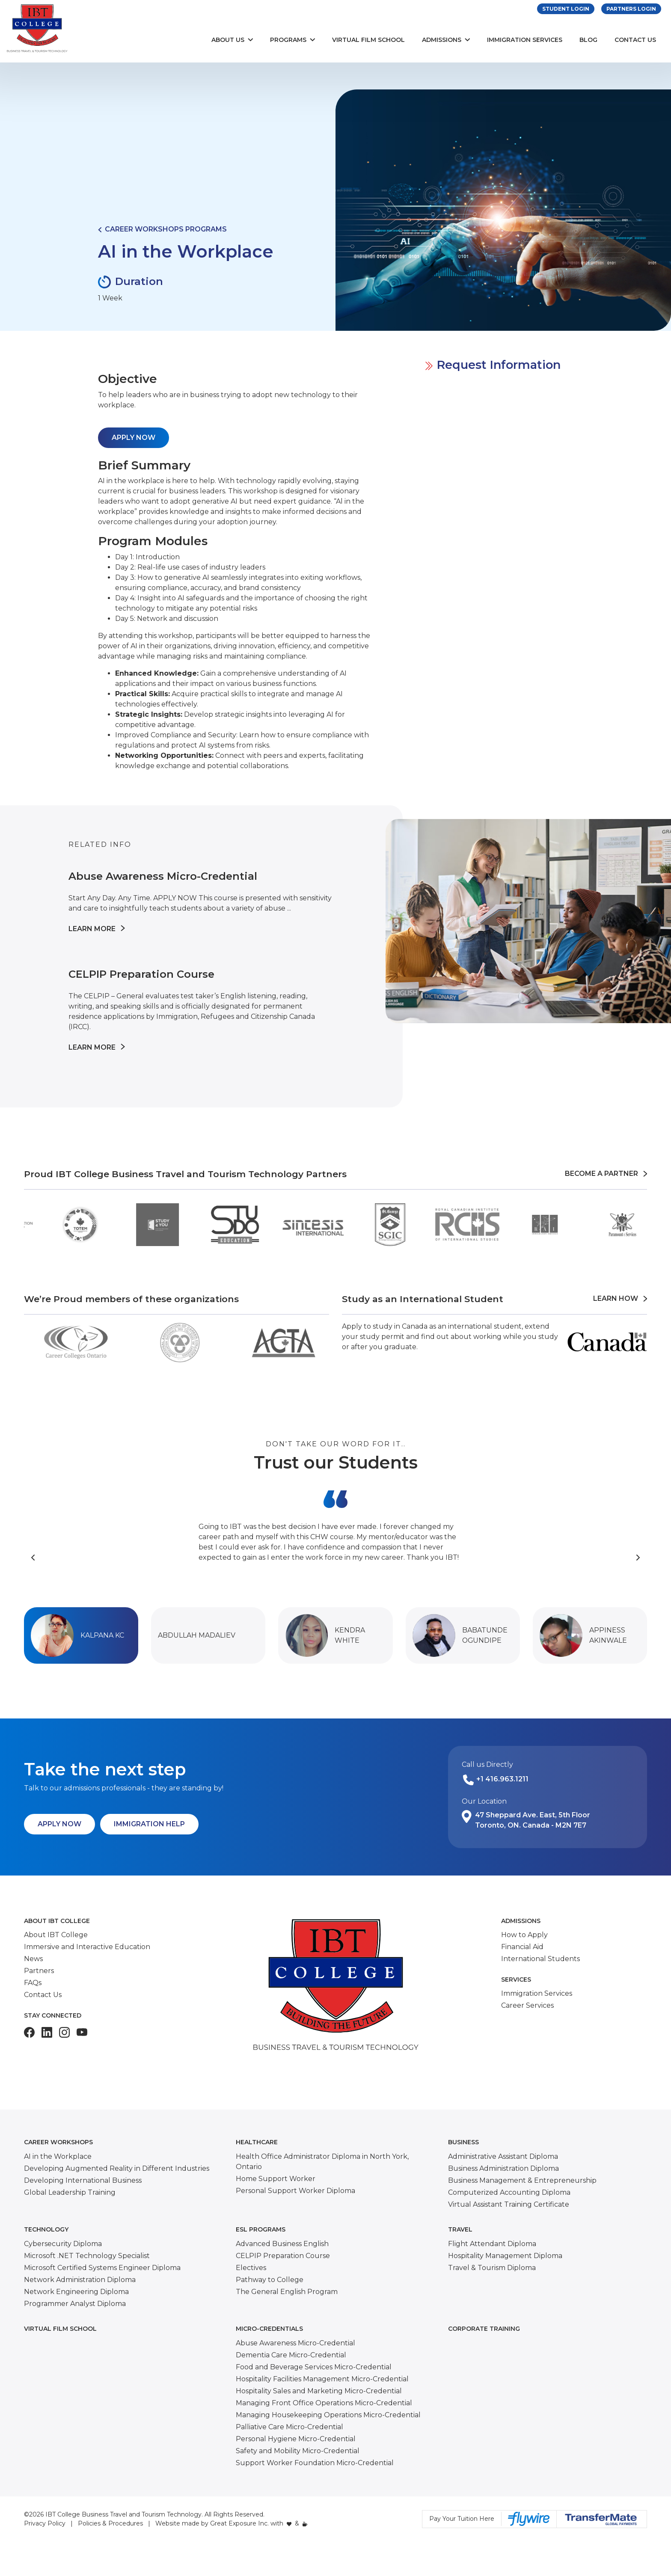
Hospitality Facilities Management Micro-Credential (322, 2379)
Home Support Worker (275, 2179)
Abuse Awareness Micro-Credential (295, 2343)
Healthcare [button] (257, 2142)
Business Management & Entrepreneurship (522, 2180)
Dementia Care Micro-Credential (291, 2355)
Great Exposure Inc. (239, 2523)
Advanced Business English (282, 2244)
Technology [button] (46, 2229)
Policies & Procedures (110, 2523)
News (33, 1959)
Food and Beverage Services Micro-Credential (314, 2367)
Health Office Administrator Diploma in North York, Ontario (322, 2161)
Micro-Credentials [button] (269, 2329)
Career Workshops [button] (58, 2142)
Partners (39, 1971)
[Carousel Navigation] (335, 1557)
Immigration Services (524, 40)
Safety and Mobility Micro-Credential (297, 2451)
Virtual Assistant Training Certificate (508, 2204)
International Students (540, 1959)
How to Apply (524, 1935)
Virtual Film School (368, 40)
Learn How (620, 1298)
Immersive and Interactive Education (87, 1947)
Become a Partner (606, 1173)
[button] (81, 1635)
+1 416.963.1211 (502, 1779)
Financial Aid (522, 1947)
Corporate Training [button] (484, 2329)
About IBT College (57, 1921)
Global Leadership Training (70, 2192)
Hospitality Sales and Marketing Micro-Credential (319, 2391)
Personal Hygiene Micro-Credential (296, 2439)
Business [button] (463, 2142)
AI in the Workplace (58, 2156)
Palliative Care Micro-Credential (289, 2427)
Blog (588, 40)
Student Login (565, 9)
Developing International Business (83, 2180)
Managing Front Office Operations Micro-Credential (324, 2403)
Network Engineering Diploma (76, 2292)
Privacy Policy (44, 2523)
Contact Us (635, 40)
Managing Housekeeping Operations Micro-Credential (328, 2415)
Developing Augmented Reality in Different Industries (116, 2168)
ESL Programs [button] (260, 2229)
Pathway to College (269, 2280)
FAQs (33, 1983)
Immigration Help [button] (149, 1824)
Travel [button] (460, 2229)
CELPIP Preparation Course (283, 2256)
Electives (251, 2268)
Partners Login (631, 9)
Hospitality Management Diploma (505, 2256)
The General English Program (287, 2292)
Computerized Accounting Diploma (509, 2192)
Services (516, 1979)
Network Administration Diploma (80, 2280)
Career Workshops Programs (162, 229)
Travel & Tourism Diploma (492, 2268)
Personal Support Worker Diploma (295, 2191)
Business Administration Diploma (503, 2168)
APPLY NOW (133, 437)
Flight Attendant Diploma (492, 2244)
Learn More (94, 929)
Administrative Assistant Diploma (503, 2156)
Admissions (441, 40)
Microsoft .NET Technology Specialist (87, 2256)
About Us (227, 40)
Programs (288, 40)
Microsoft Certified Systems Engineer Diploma (102, 2268)
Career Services (527, 2005)
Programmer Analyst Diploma (75, 2304)
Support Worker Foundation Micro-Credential (315, 2463)
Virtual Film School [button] (60, 2329)
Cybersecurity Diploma (63, 2244)
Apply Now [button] (59, 1824)
